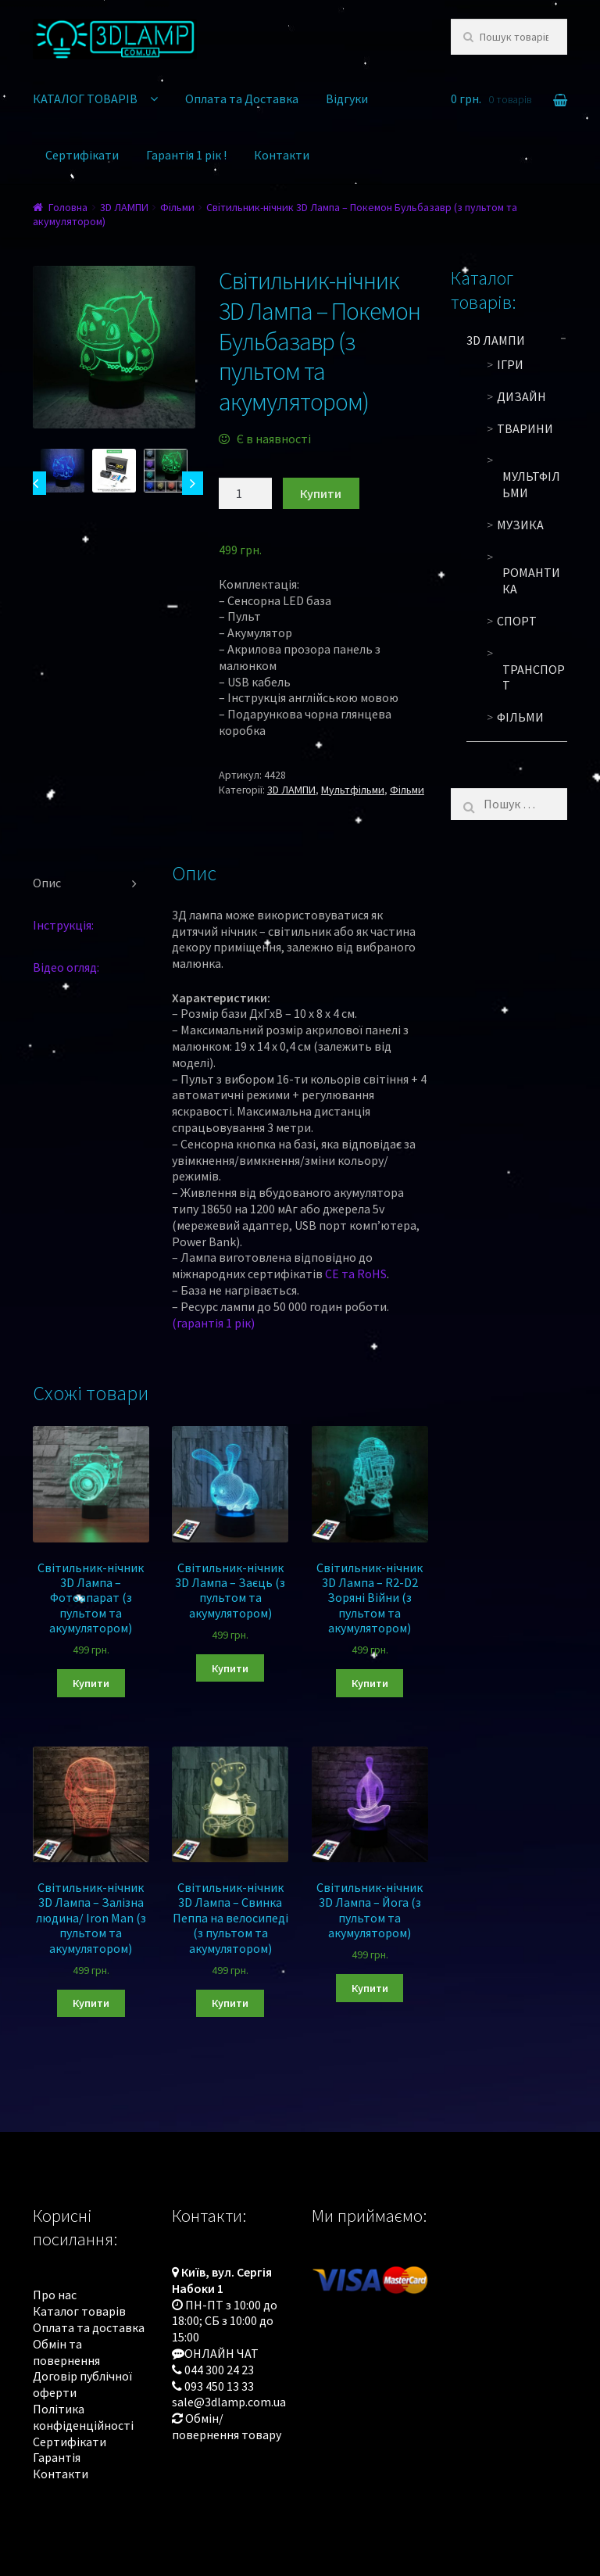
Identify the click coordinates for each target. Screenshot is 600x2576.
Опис (47, 882)
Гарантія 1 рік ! (186, 155)
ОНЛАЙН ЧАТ (221, 2353)
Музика (520, 524)
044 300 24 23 (219, 2369)
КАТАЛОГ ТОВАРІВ (85, 98)
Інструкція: (63, 925)
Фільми (177, 207)
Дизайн (521, 396)
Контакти (281, 155)
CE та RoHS (356, 1273)
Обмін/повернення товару (226, 2426)
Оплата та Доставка (241, 98)
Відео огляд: (66, 967)
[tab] (91, 883)
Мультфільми (352, 790)
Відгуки (347, 98)
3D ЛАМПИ (124, 207)
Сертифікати (82, 155)
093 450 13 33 (219, 2386)
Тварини (525, 428)
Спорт (517, 621)
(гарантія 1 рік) (213, 1323)
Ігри (510, 364)
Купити (320, 493)
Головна (68, 207)
